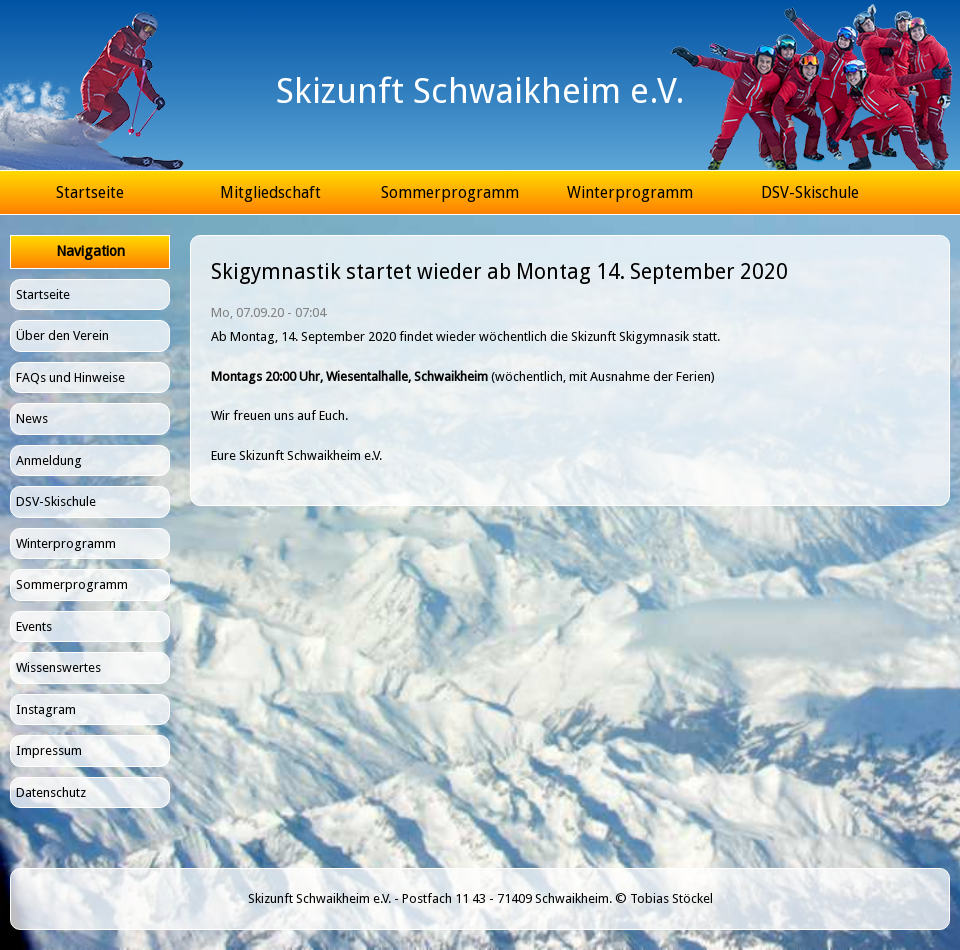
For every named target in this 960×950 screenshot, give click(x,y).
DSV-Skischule (810, 192)
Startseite (90, 192)
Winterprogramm (630, 192)
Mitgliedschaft (270, 192)
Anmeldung (49, 460)
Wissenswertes (58, 667)
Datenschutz (51, 792)
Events (34, 626)
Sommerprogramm (450, 192)
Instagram (46, 709)
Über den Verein (62, 335)
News (32, 418)
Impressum (49, 750)
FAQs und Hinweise (70, 377)
